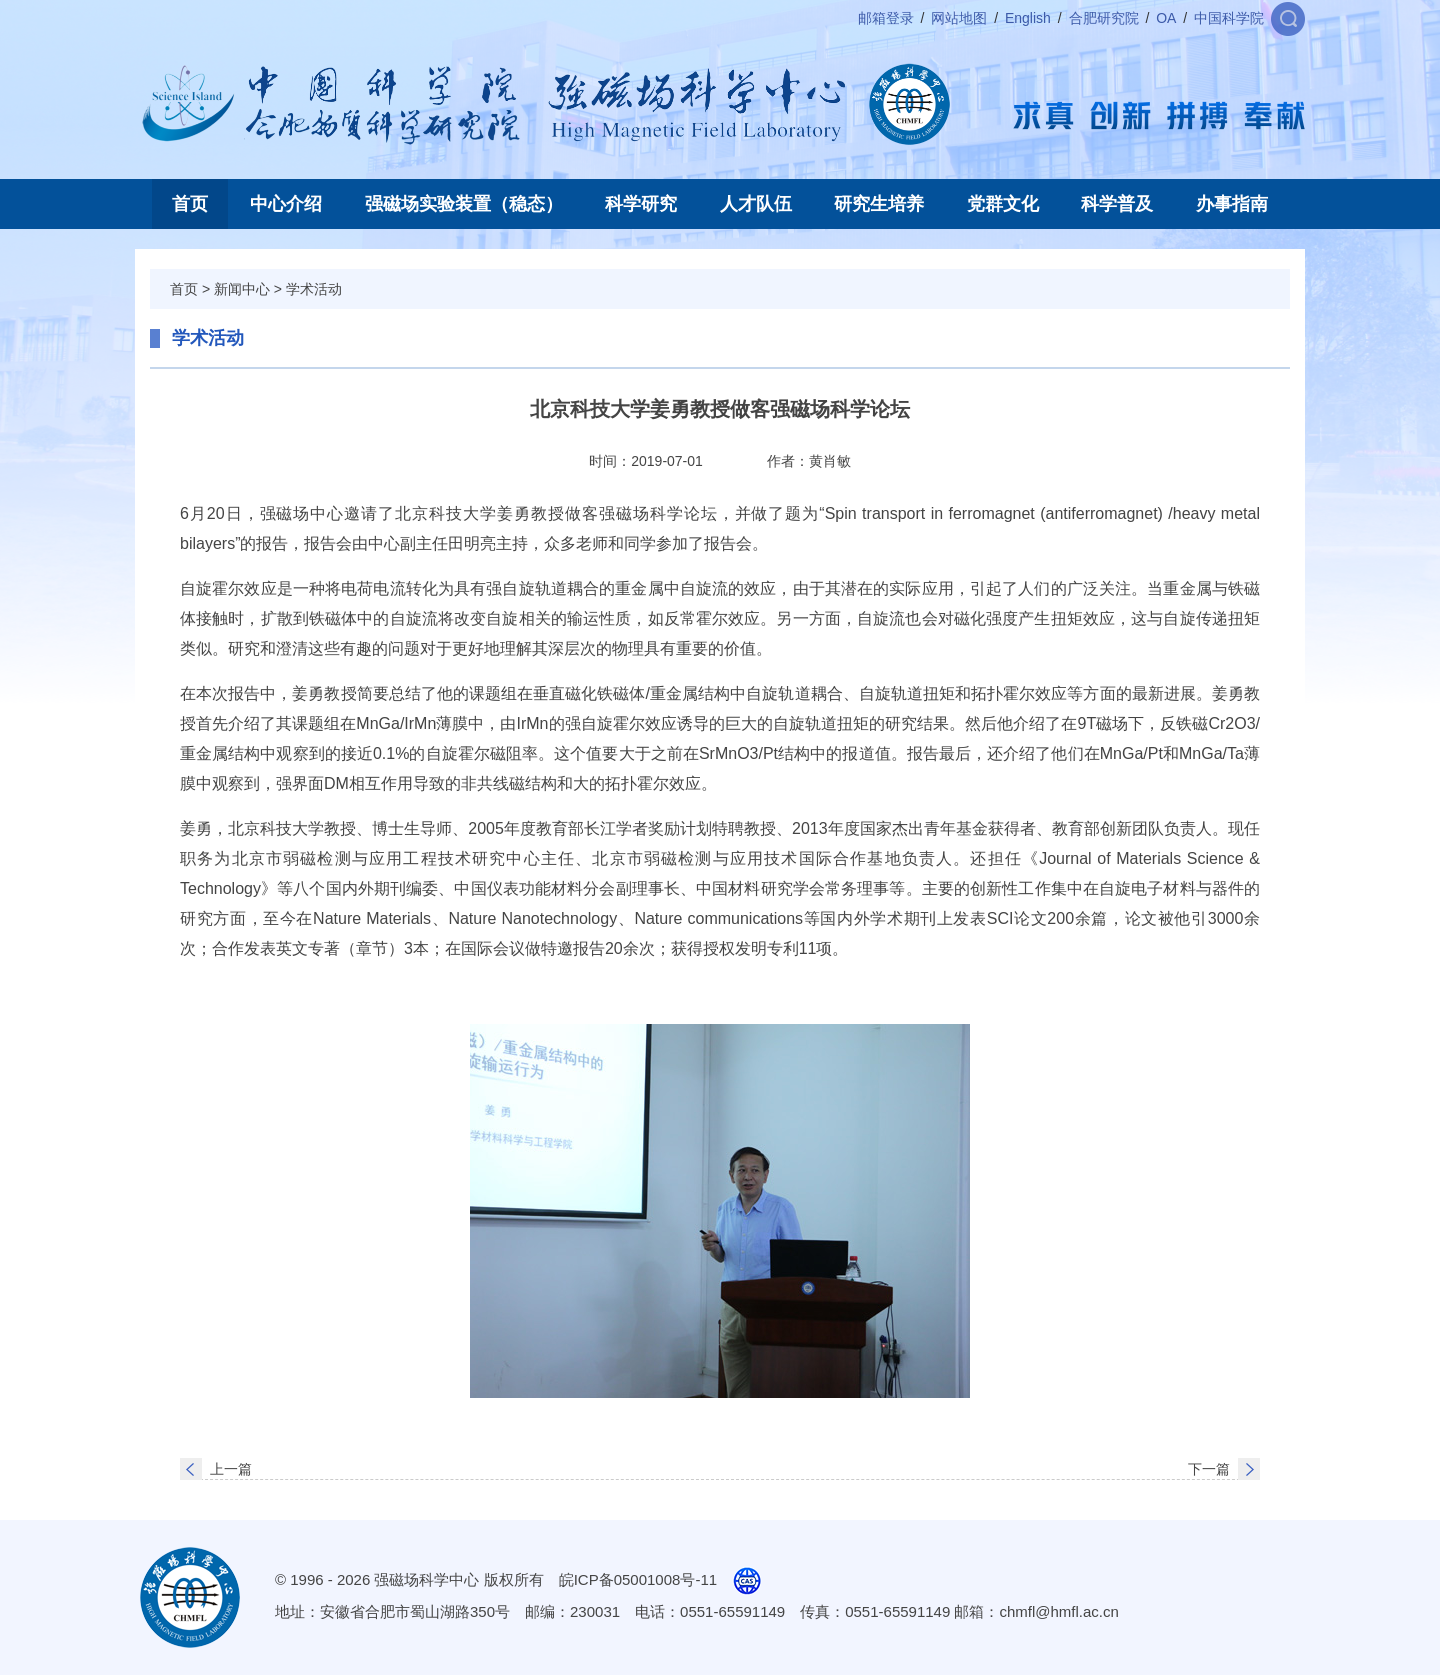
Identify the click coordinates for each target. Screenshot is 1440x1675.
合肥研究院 (1104, 18)
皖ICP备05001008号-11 (638, 1579)
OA (1166, 18)
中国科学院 (1229, 18)
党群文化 (1003, 204)
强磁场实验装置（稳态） (464, 204)
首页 (190, 204)
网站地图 (959, 18)
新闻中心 (242, 289)
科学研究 (641, 204)
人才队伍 (756, 204)
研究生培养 (879, 204)
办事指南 (1232, 204)
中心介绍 (286, 204)
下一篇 (1209, 1469)
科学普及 (1117, 204)
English (1028, 18)
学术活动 (314, 289)
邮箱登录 (886, 18)
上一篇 (231, 1469)
